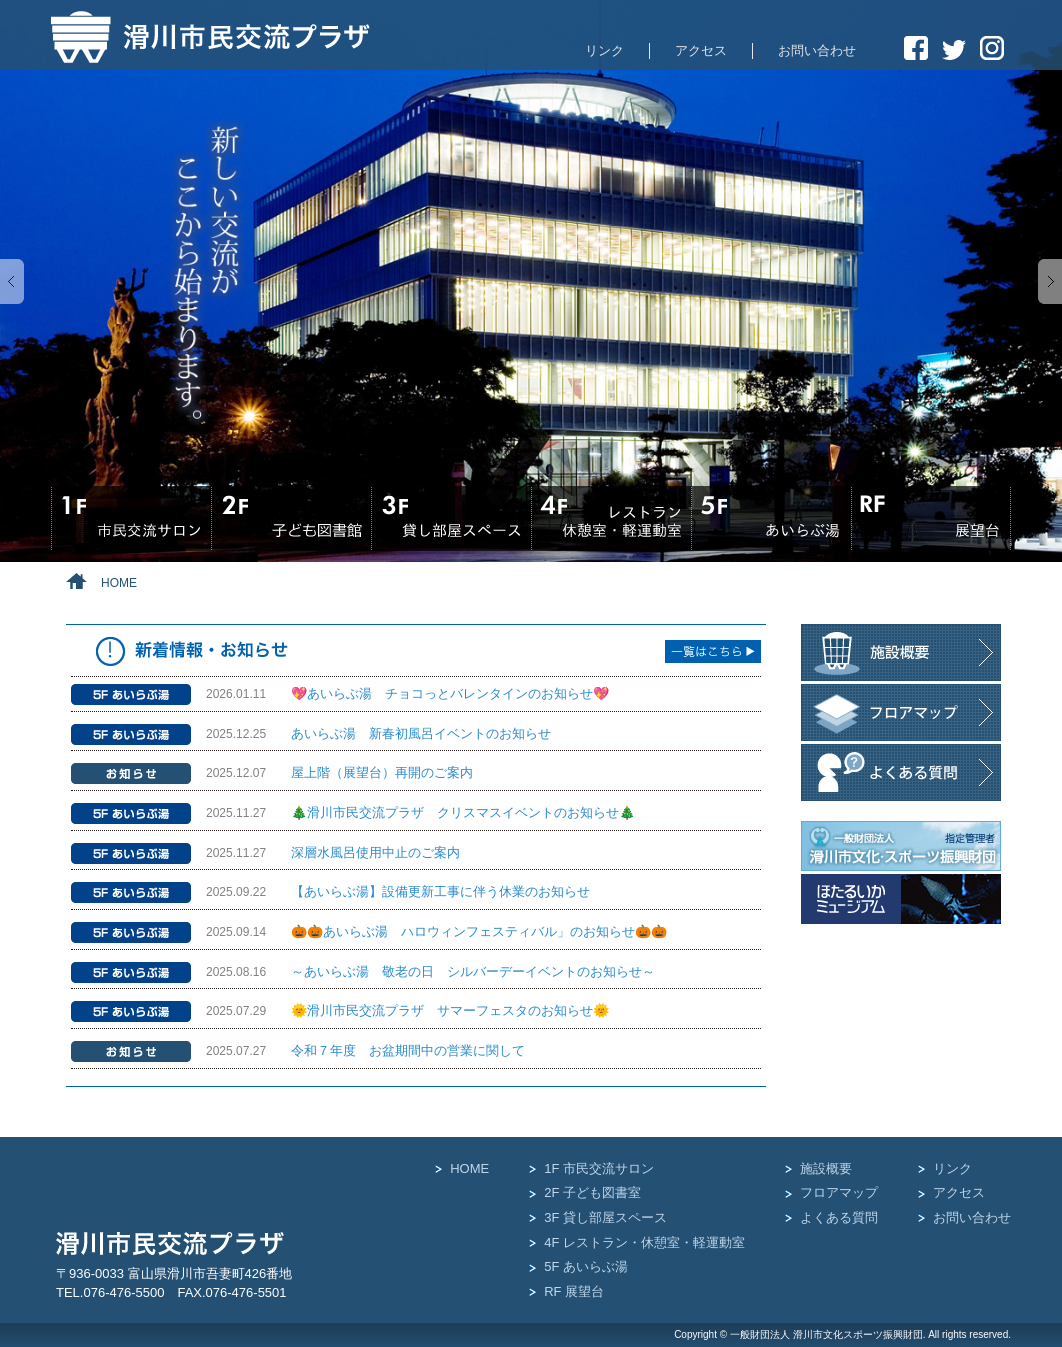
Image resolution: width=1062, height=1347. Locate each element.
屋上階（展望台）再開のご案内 (382, 772)
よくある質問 (839, 1217)
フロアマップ (839, 1192)
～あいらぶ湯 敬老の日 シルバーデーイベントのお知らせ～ (473, 971)
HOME (469, 1168)
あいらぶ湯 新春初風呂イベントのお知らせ (421, 733)
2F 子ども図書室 (592, 1192)
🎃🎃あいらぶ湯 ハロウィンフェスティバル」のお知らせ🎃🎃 (479, 931)
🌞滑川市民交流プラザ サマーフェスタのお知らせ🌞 (450, 1010)
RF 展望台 (574, 1291)
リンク (604, 50)
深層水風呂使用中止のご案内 (375, 852)
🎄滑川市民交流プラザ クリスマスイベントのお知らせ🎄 (463, 812)
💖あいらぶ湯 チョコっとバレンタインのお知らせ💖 (450, 693)
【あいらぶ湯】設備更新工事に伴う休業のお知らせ (440, 891)
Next (1050, 281)
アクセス (701, 50)
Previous (12, 281)
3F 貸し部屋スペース (605, 1217)
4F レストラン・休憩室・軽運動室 (644, 1242)
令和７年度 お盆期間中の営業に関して (408, 1050)
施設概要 (826, 1168)
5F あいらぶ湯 (586, 1266)
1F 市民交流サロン (599, 1168)
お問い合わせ (817, 50)
